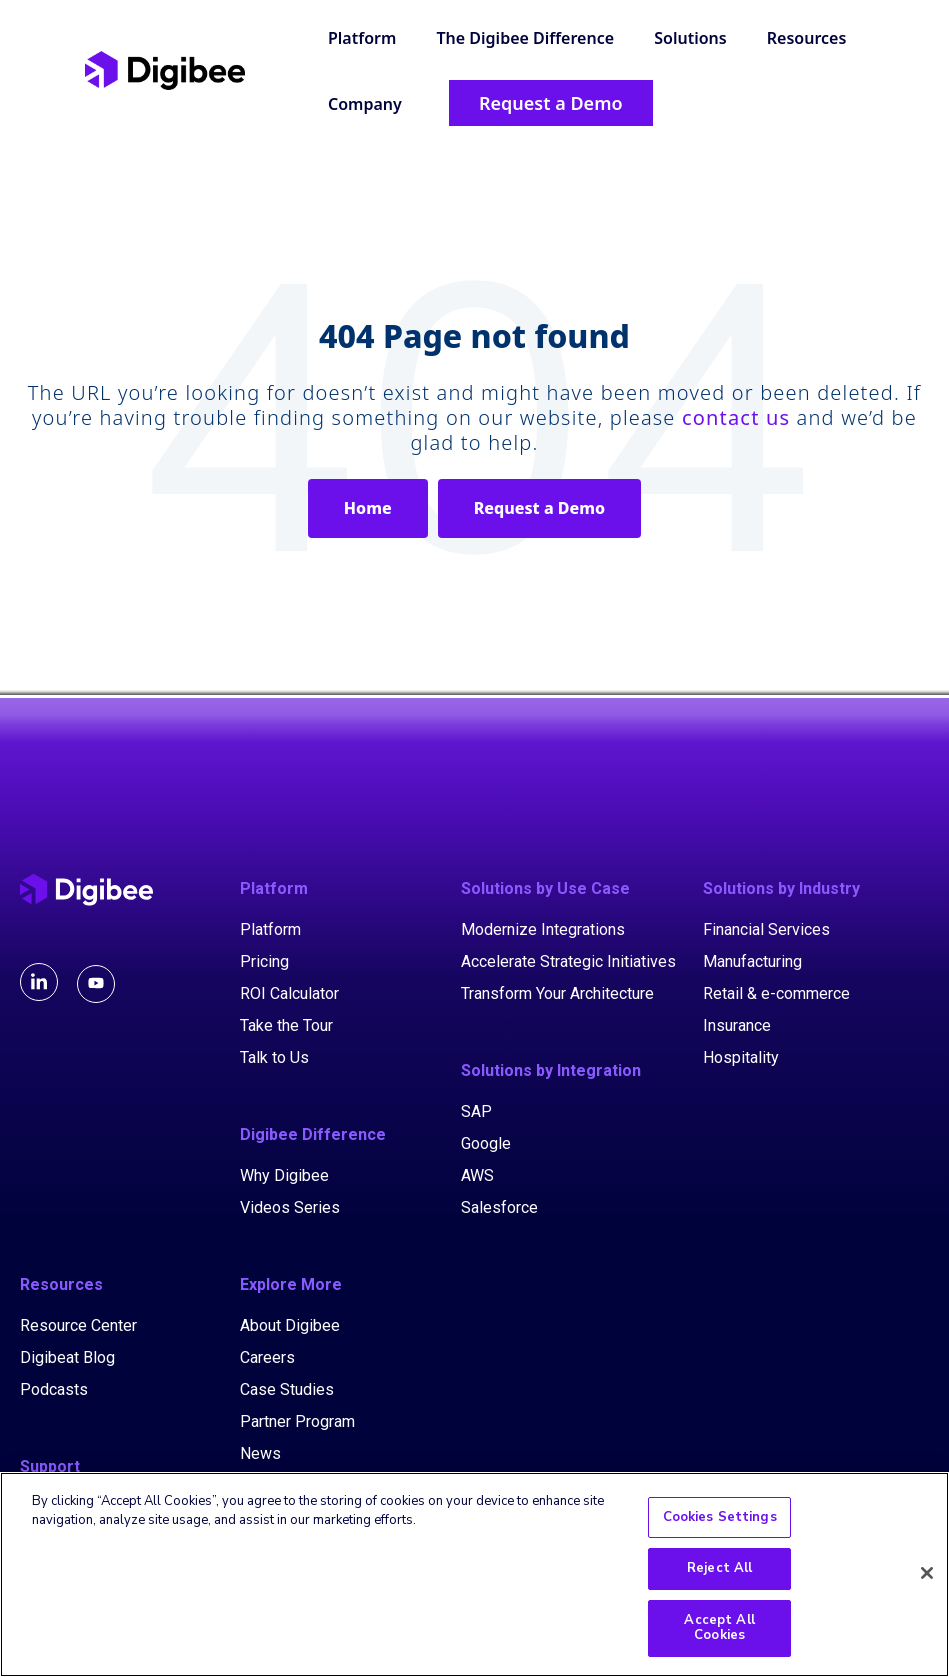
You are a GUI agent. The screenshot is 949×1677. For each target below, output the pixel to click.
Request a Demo (539, 508)
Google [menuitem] (486, 1143)
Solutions (690, 38)
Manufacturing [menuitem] (752, 961)
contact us (736, 417)
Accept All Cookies (719, 1629)
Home (368, 508)
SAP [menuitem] (476, 1111)
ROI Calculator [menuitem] (289, 993)
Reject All (719, 1570)
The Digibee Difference (526, 38)
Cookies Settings (720, 1518)
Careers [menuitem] (267, 1357)
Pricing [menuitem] (264, 961)
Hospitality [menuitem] (741, 1057)
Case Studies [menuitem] (287, 1389)
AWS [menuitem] (477, 1175)
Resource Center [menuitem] (78, 1325)
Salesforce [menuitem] (499, 1207)
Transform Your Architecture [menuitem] (557, 993)
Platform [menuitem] (270, 929)
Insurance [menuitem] (737, 1025)
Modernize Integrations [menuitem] (543, 929)
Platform (362, 38)
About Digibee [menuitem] (290, 1325)
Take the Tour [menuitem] (286, 1025)
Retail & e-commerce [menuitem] (776, 993)
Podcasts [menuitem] (54, 1389)
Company (365, 104)
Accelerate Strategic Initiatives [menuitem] (568, 961)
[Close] (927, 1575)
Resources (807, 38)
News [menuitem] (260, 1453)
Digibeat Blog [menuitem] (67, 1357)
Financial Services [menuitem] (766, 929)
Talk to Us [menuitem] (274, 1057)
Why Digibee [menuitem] (284, 1175)
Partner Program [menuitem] (297, 1421)
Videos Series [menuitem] (290, 1207)
